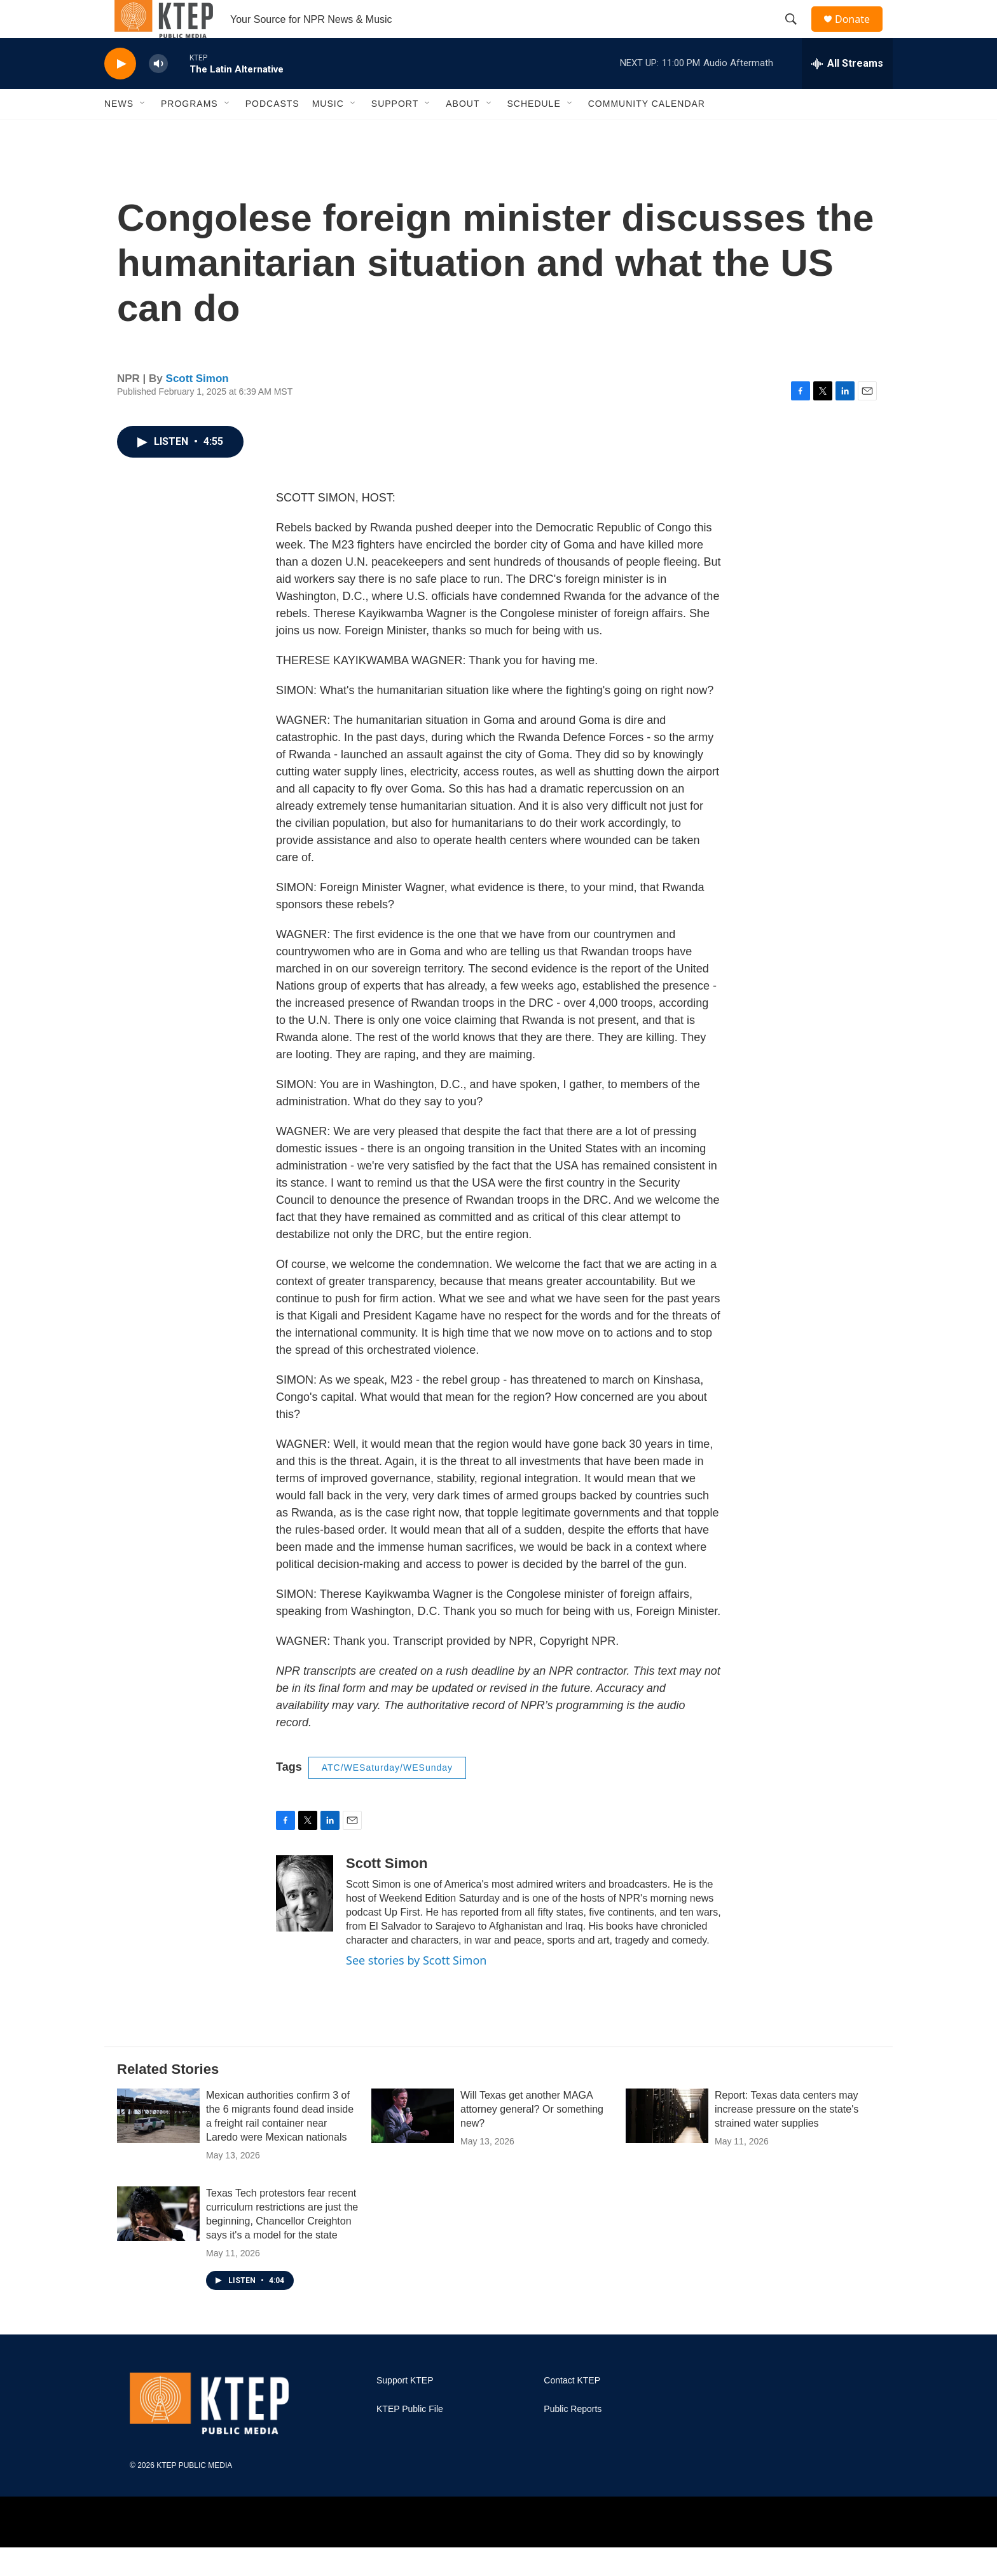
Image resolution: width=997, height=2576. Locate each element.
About (462, 132)
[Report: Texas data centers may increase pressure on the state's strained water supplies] (667, 2144)
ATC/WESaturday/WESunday (387, 1796)
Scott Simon (197, 407)
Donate (860, 33)
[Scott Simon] (304, 1922)
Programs (189, 132)
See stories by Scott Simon (416, 1988)
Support (394, 132)
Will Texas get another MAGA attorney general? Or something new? (531, 2137)
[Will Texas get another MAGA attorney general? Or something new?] (412, 2144)
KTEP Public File (409, 2438)
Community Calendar (646, 132)
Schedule (534, 132)
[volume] (158, 92)
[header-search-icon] (797, 33)
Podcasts (272, 132)
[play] (120, 92)
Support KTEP (405, 2409)
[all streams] (847, 92)
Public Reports (573, 2438)
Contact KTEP (572, 2409)
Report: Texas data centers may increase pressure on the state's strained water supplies (786, 2137)
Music (328, 132)
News (119, 132)
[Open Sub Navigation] (143, 132)
